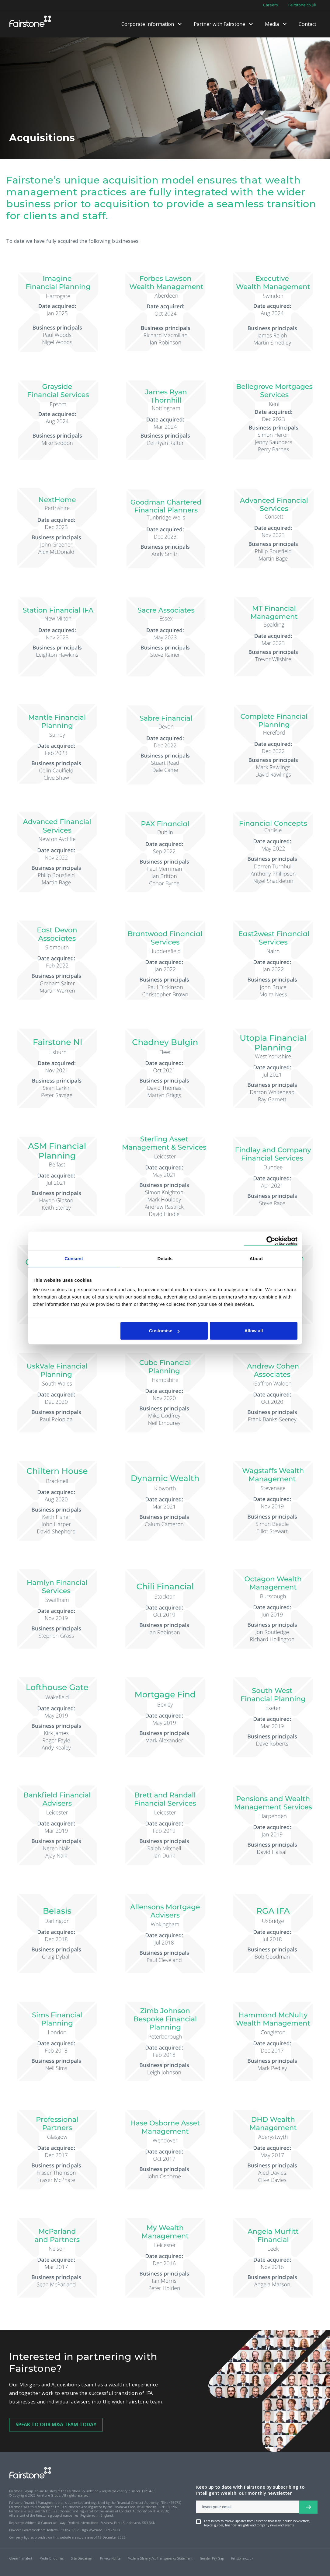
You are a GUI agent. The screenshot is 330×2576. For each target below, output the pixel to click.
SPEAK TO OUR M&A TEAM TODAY (56, 2424)
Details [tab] (165, 1258)
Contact (307, 24)
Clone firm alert (20, 2558)
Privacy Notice (110, 2558)
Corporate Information (147, 24)
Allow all (254, 1330)
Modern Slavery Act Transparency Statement (160, 2558)
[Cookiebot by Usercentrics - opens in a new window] (270, 1241)
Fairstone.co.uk (302, 5)
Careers (270, 5)
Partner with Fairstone (219, 24)
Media (272, 24)
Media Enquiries (52, 2558)
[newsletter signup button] (308, 2507)
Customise (164, 1330)
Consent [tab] (73, 1258)
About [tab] (256, 1258)
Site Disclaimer (82, 2558)
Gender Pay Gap (212, 2558)
